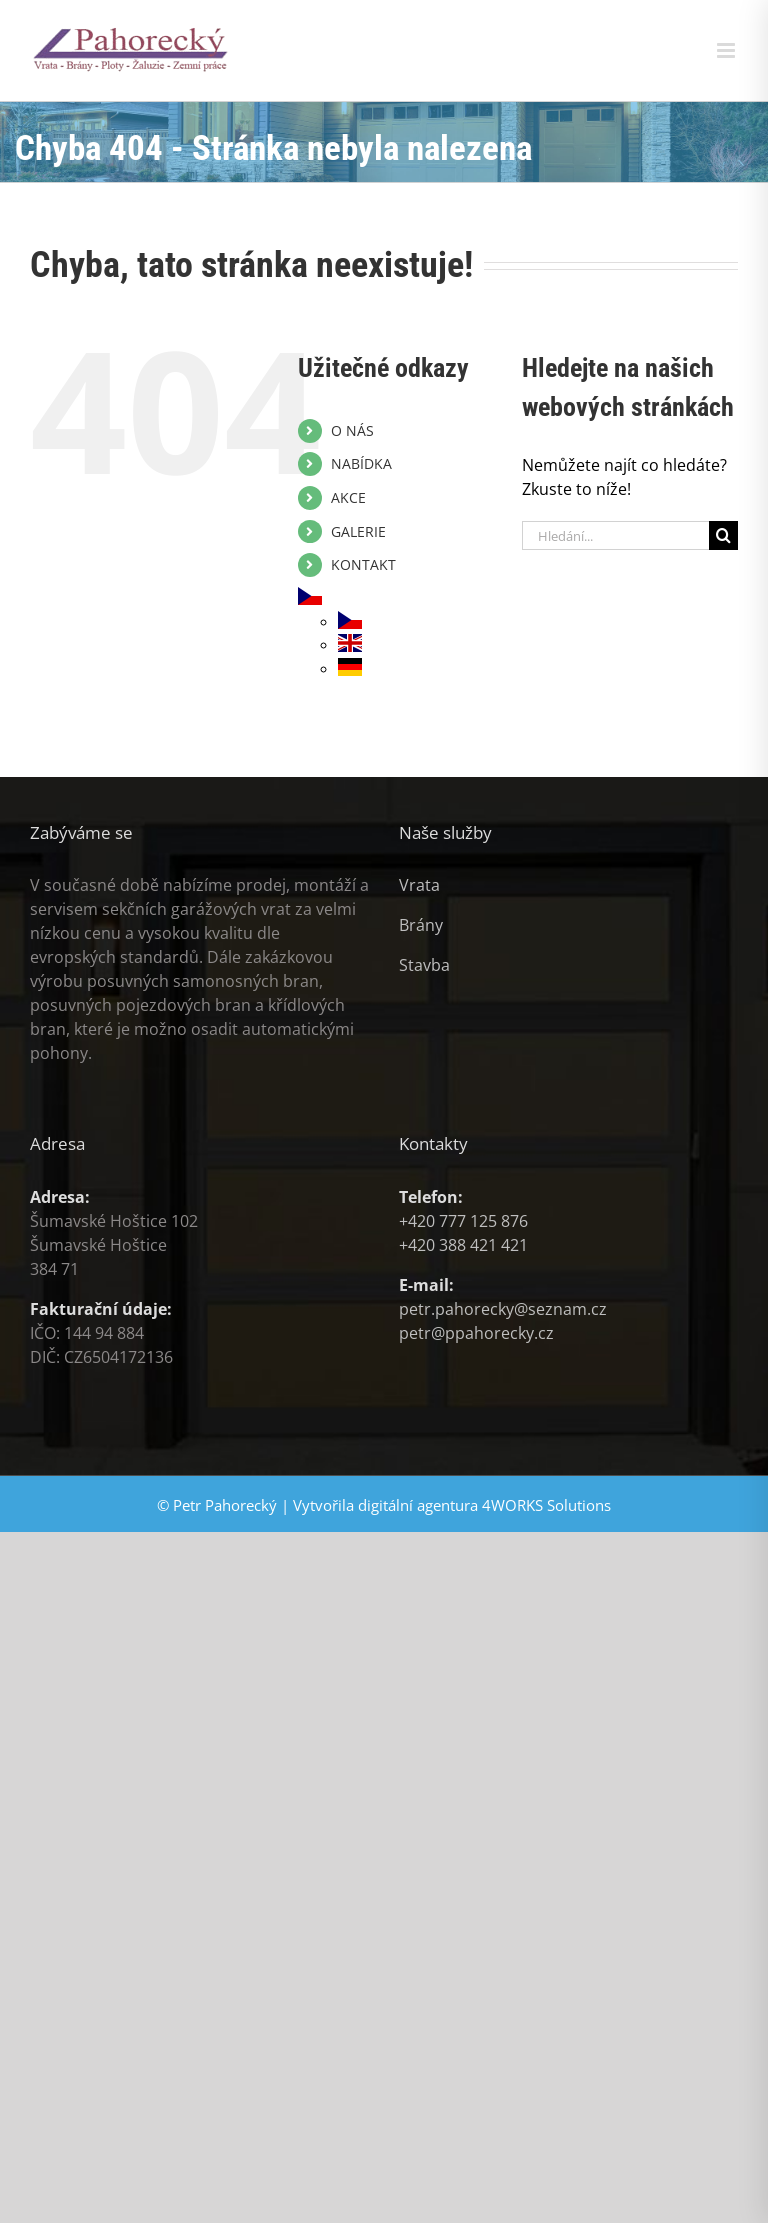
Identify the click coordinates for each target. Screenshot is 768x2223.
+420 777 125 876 (463, 1221)
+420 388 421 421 (463, 1245)
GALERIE (358, 531)
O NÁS (352, 430)
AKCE (348, 497)
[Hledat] (723, 535)
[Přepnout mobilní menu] (727, 50)
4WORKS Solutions (546, 1505)
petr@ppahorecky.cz (476, 1333)
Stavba (424, 965)
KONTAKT (363, 564)
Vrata (419, 885)
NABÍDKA (361, 463)
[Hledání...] (615, 535)
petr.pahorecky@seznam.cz (503, 1309)
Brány (421, 925)
